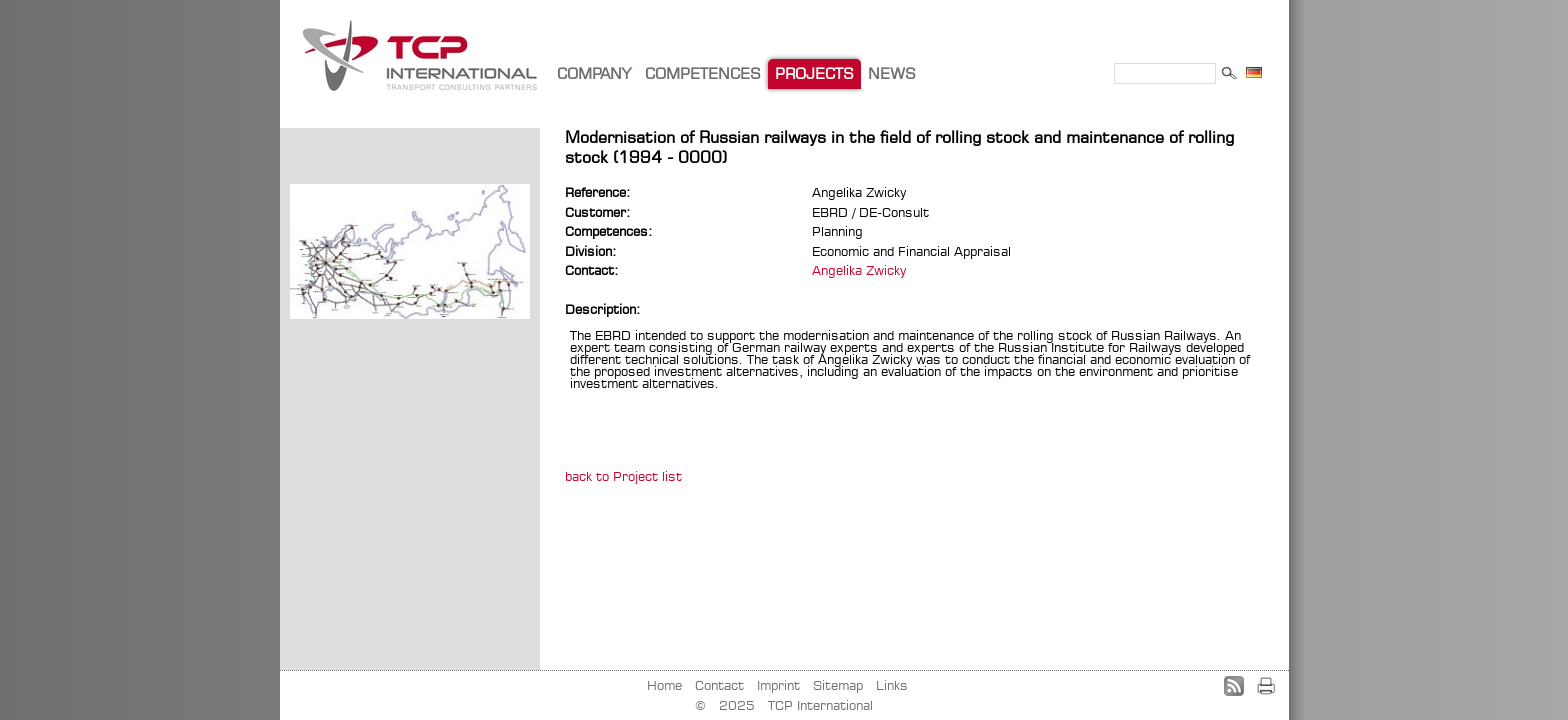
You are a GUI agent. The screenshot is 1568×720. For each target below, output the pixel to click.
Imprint (778, 685)
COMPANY (594, 73)
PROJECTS (814, 73)
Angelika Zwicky (859, 270)
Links (892, 685)
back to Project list (623, 476)
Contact (719, 685)
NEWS (892, 73)
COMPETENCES (703, 73)
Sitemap (838, 685)
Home (664, 685)
